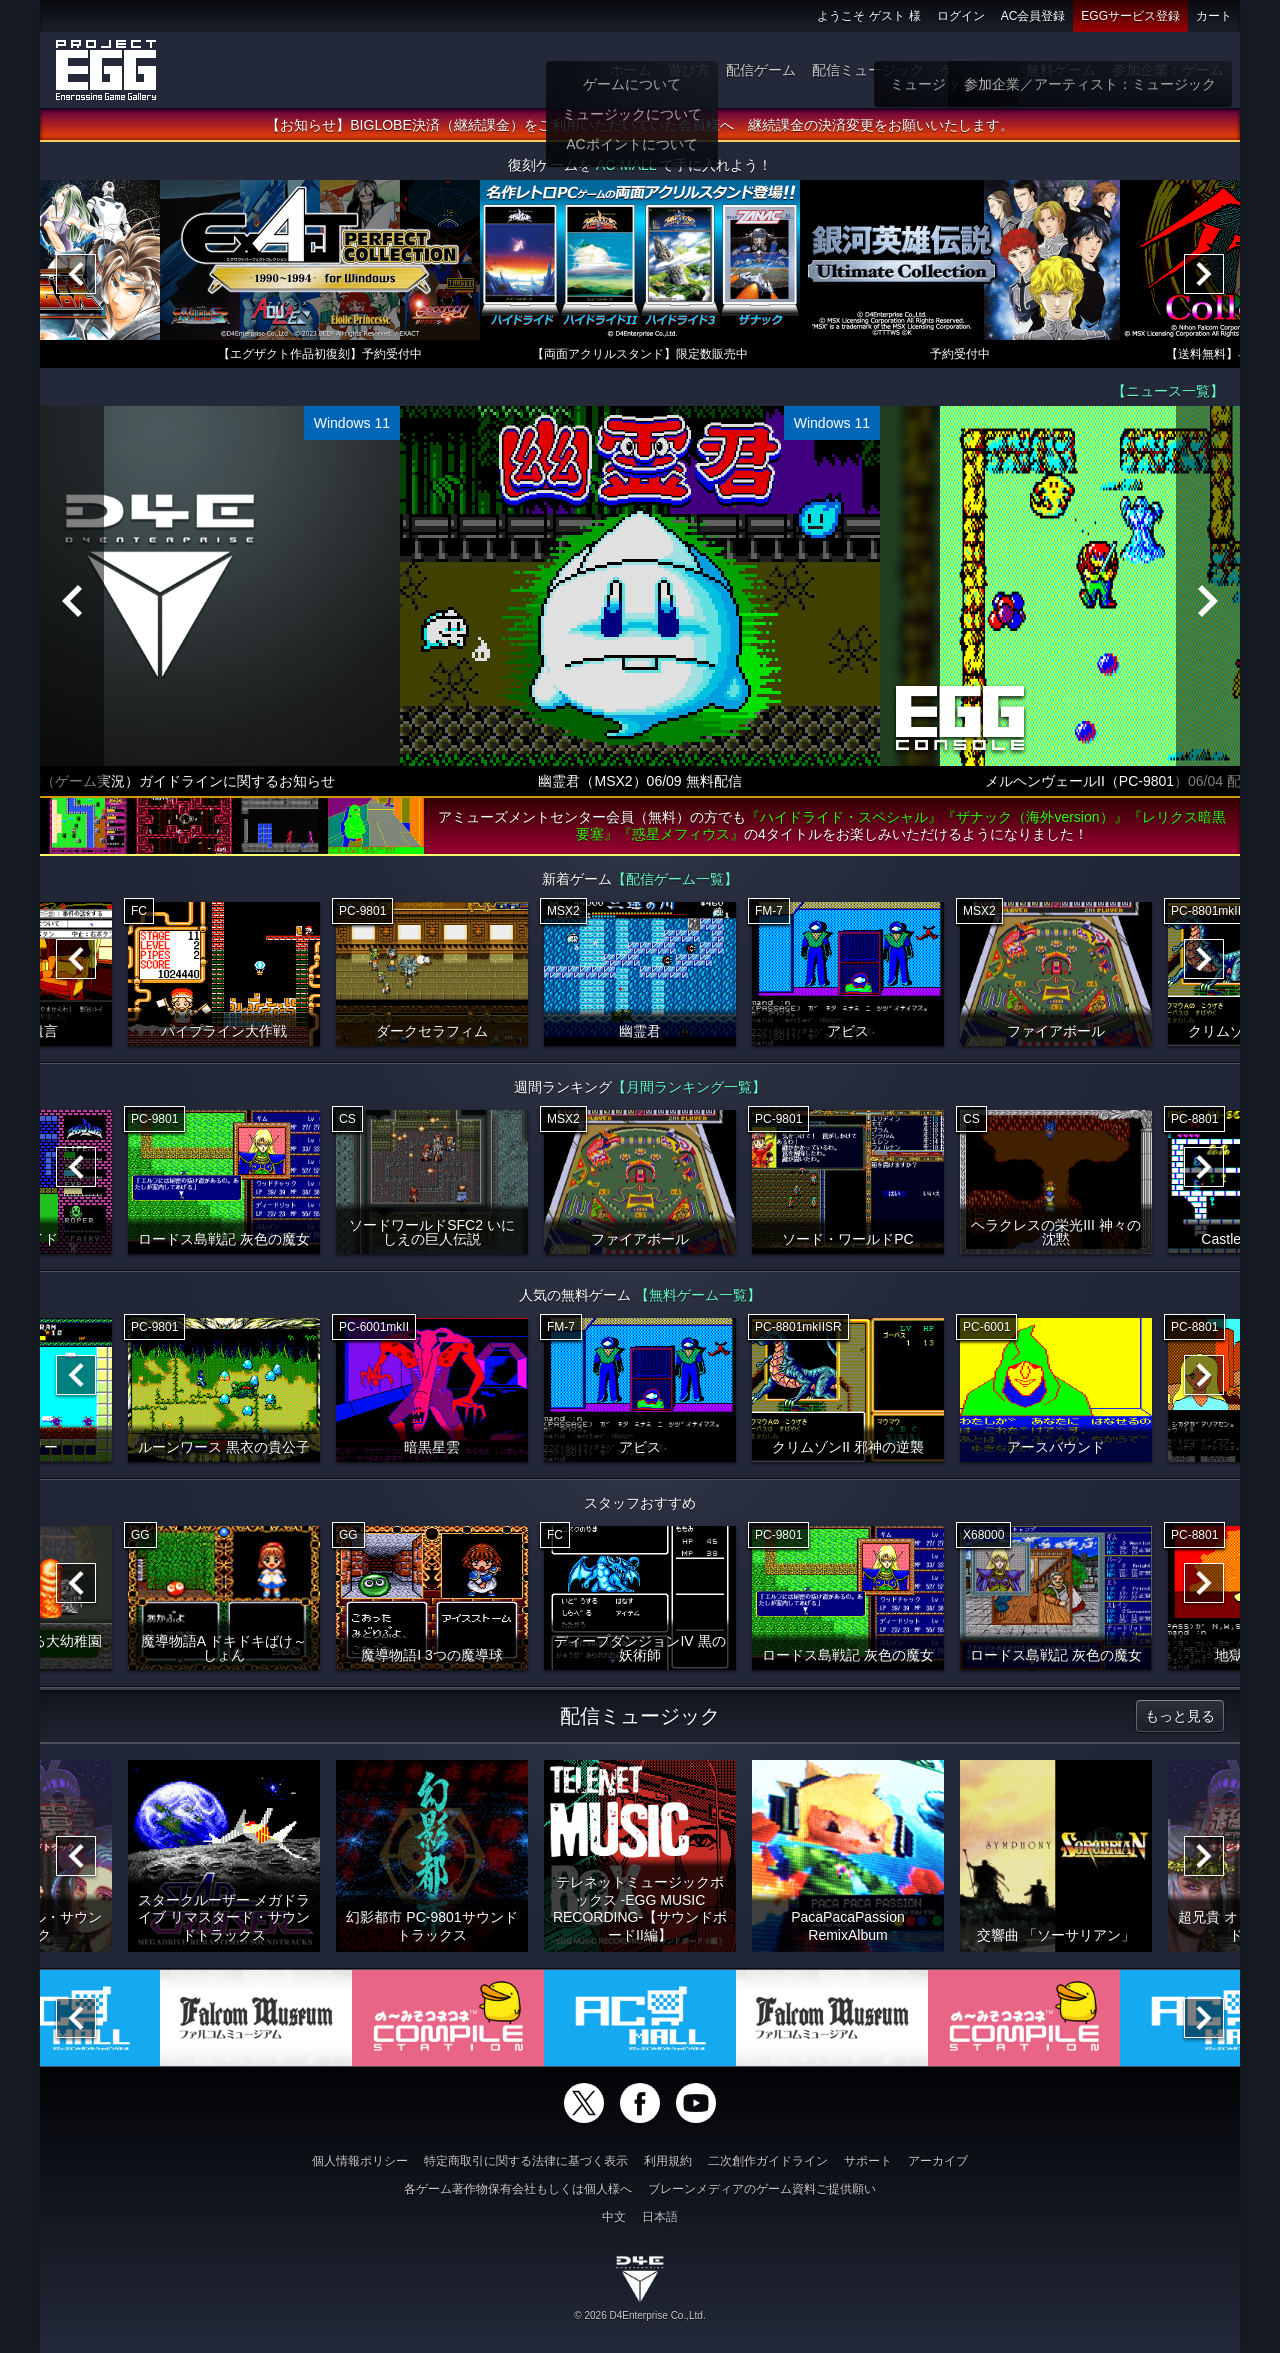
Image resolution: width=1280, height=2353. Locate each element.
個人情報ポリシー (360, 2161)
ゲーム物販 (975, 70)
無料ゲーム (1061, 70)
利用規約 (668, 2161)
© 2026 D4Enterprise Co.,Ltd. (639, 2315)
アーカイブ (938, 2161)
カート (1214, 16)
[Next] (1204, 275)
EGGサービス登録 (1130, 16)
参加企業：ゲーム (1168, 70)
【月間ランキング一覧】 (689, 1088)
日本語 (660, 2217)
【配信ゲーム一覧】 (675, 880)
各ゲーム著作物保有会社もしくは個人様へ (518, 2189)
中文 (614, 2217)
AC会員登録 (1033, 16)
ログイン (961, 16)
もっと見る (1180, 1717)
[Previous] (76, 275)
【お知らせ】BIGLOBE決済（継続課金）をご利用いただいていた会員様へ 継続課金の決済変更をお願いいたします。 (639, 126)
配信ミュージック (868, 70)
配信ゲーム (761, 70)
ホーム (631, 70)
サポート (868, 2161)
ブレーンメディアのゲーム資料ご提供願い (762, 2189)
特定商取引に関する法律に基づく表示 (526, 2161)
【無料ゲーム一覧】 (698, 1296)
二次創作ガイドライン (768, 2161)
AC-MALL (626, 166)
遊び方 (689, 70)
